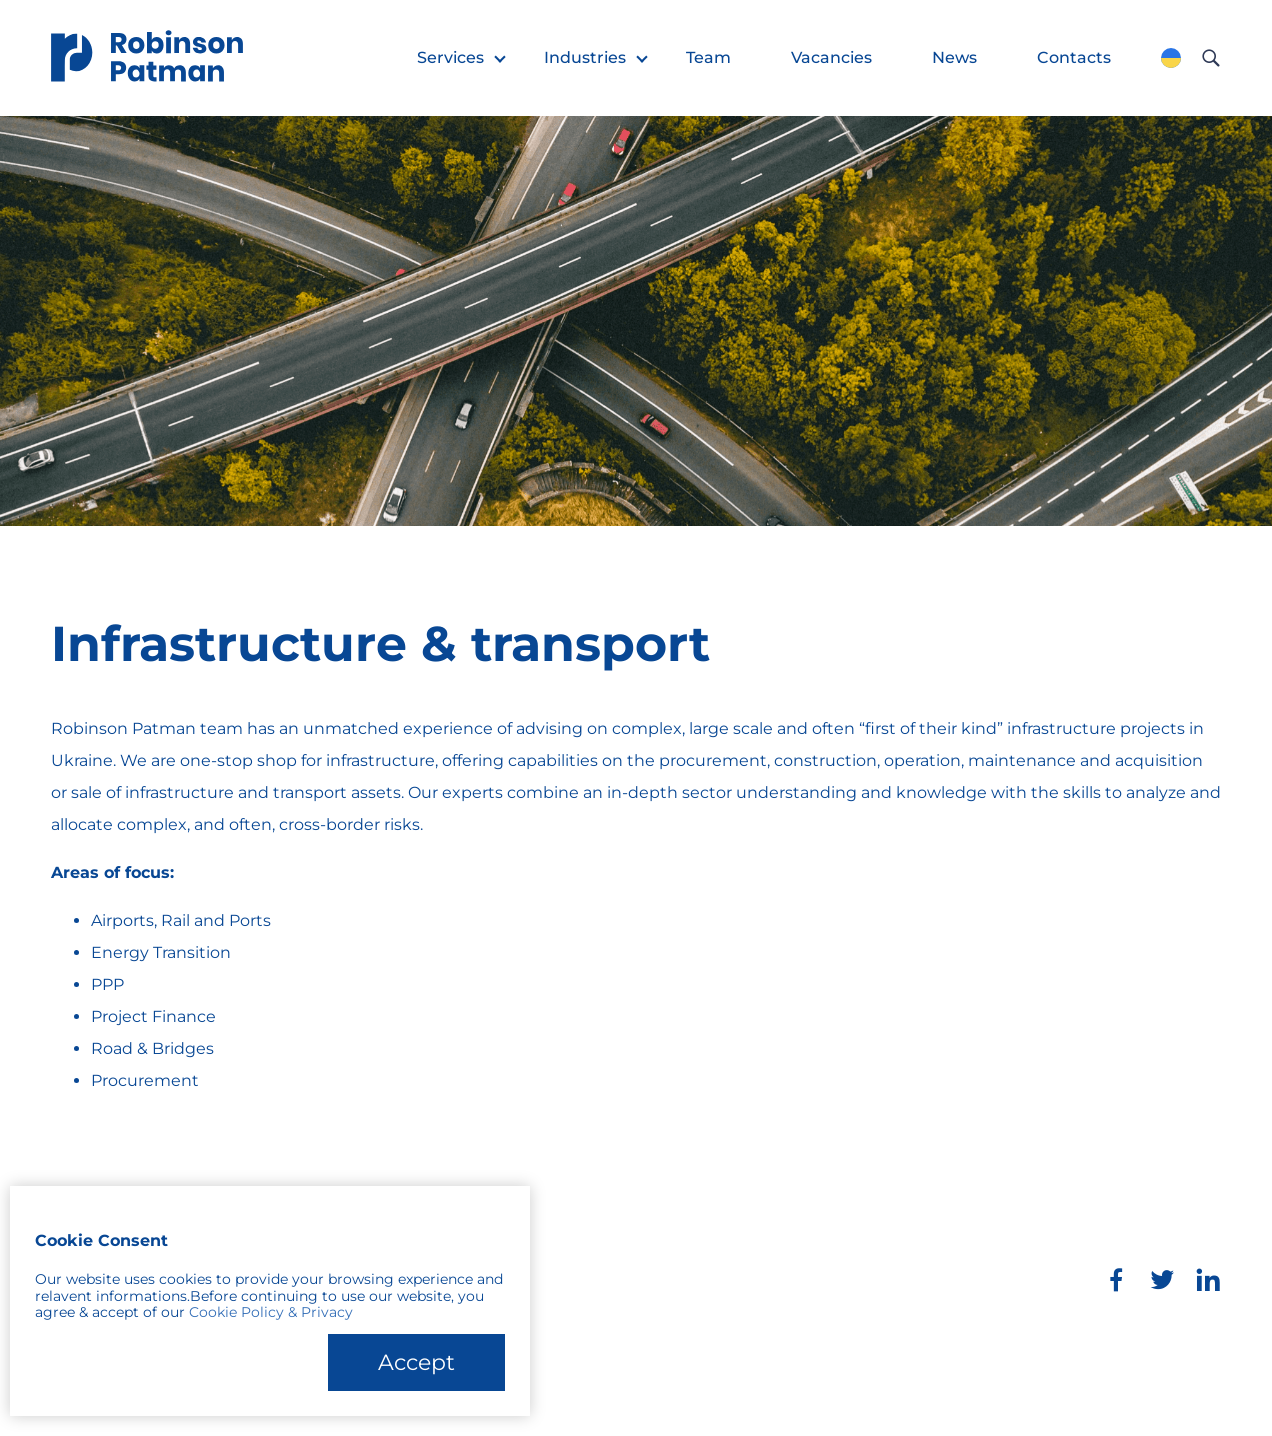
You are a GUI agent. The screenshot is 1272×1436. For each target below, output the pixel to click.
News (954, 57)
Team (708, 57)
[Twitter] (1162, 1280)
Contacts (1074, 57)
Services (450, 57)
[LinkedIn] (1208, 1280)
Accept (416, 1362)
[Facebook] (1116, 1280)
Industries (585, 57)
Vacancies (831, 57)
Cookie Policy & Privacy (271, 1312)
